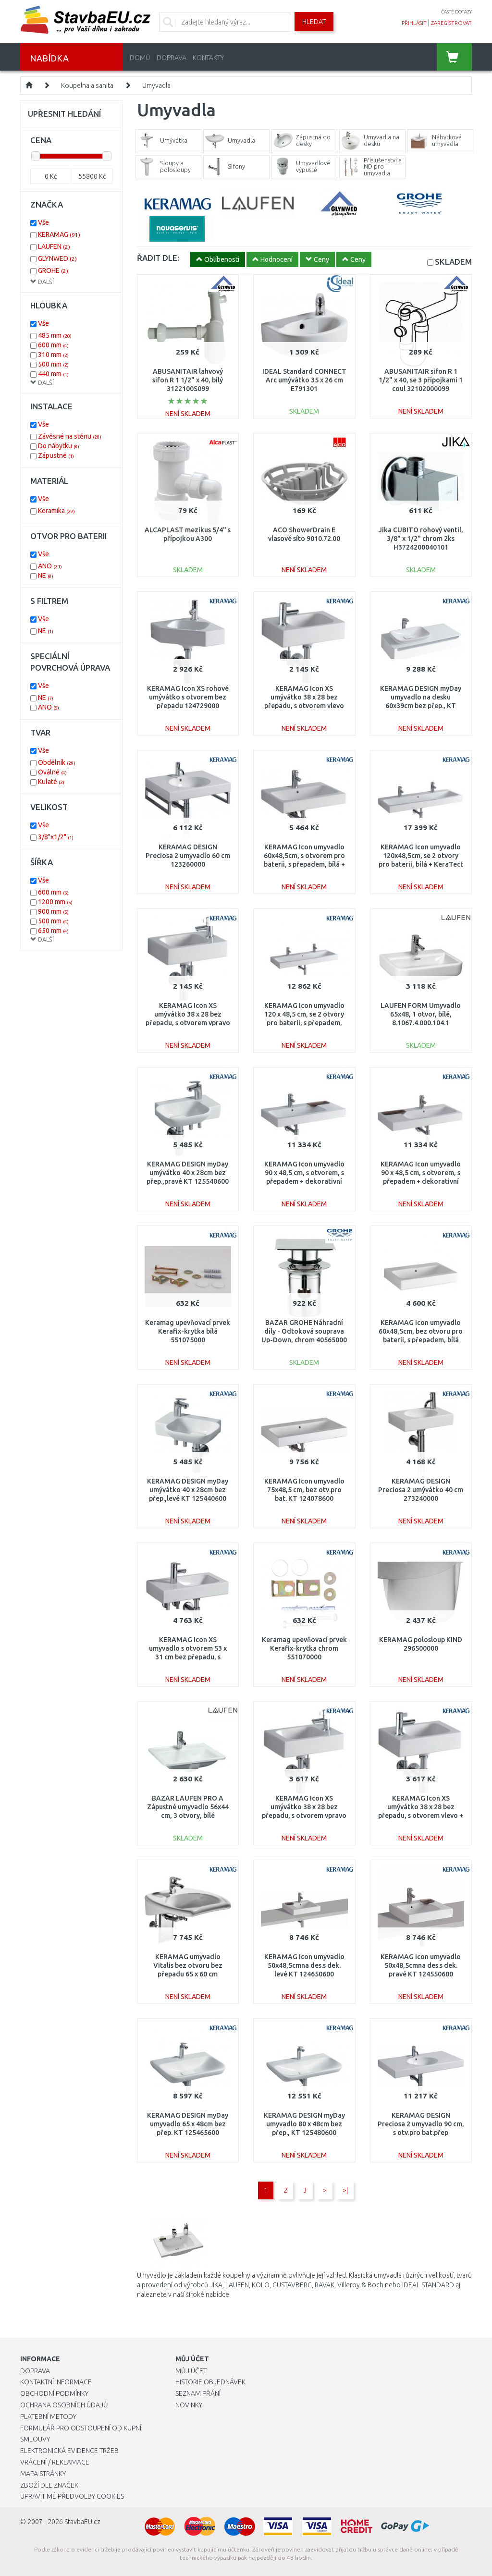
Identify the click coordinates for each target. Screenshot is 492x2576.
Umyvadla (156, 85)
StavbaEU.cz (82, 2522)
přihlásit (414, 23)
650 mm (53, 930)
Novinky (188, 2405)
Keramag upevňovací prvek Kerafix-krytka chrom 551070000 (304, 1648)
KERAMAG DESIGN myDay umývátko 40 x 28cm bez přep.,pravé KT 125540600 (188, 1172)
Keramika (56, 511)
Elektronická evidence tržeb (69, 2450)
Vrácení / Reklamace (54, 2462)
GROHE (53, 270)
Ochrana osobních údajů (64, 2405)
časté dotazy (456, 11)
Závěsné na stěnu (69, 436)
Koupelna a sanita (87, 85)
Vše (43, 222)
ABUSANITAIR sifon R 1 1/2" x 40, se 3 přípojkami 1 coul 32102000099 (421, 380)
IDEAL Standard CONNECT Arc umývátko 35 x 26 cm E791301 (304, 380)
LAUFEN (54, 246)
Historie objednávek (210, 2382)
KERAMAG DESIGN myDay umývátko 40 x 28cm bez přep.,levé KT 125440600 (187, 1489)
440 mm (53, 374)
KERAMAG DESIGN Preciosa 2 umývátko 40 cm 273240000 (420, 1489)
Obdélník (56, 762)
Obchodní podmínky (54, 2393)
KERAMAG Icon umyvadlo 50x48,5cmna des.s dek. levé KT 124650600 (304, 1965)
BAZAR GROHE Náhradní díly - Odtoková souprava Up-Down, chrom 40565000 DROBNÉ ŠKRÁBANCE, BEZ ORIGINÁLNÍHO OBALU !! (304, 1340)
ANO (50, 566)
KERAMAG (59, 234)
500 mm (53, 364)
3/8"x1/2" (56, 837)
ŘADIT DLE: (158, 257)
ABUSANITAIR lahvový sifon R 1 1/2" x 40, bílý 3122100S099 (187, 380)
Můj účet (191, 2371)
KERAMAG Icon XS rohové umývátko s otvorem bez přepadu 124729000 (188, 697)
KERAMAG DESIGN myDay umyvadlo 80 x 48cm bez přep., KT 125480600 (304, 2123)
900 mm (53, 911)
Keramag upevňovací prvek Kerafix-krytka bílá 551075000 (187, 1331)
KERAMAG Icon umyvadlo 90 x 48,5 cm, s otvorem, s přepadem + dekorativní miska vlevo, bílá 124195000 (421, 1181)
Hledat (314, 21)
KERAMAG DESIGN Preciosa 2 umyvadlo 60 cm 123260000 (188, 855)
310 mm (53, 354)
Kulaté (51, 781)
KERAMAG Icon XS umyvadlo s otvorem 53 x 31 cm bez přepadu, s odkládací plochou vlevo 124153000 (188, 1657)
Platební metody (48, 2416)
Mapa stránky (43, 2474)
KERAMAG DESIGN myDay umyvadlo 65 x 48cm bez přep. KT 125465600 (187, 2123)
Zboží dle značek (49, 2485)
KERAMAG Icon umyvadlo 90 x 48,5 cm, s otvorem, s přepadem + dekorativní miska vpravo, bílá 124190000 (304, 1181)
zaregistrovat (451, 23)
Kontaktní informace (56, 2382)
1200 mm (55, 902)
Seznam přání (198, 2393)
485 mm (55, 335)
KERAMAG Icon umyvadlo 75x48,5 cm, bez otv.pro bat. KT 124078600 (304, 1489)
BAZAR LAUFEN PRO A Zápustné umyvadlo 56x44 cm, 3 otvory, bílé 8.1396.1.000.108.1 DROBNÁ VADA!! (188, 1815)
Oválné (52, 772)
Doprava (171, 57)
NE (45, 575)
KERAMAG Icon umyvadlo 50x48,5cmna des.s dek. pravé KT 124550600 (421, 1965)
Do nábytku (58, 446)
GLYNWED (57, 258)
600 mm (53, 345)
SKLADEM (453, 261)
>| (345, 2190)
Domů (140, 57)
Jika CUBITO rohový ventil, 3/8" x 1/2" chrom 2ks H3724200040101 (421, 538)
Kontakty (208, 57)
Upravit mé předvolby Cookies (72, 2496)
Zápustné (56, 455)
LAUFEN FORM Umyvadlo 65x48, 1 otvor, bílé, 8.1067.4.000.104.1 (421, 1014)
